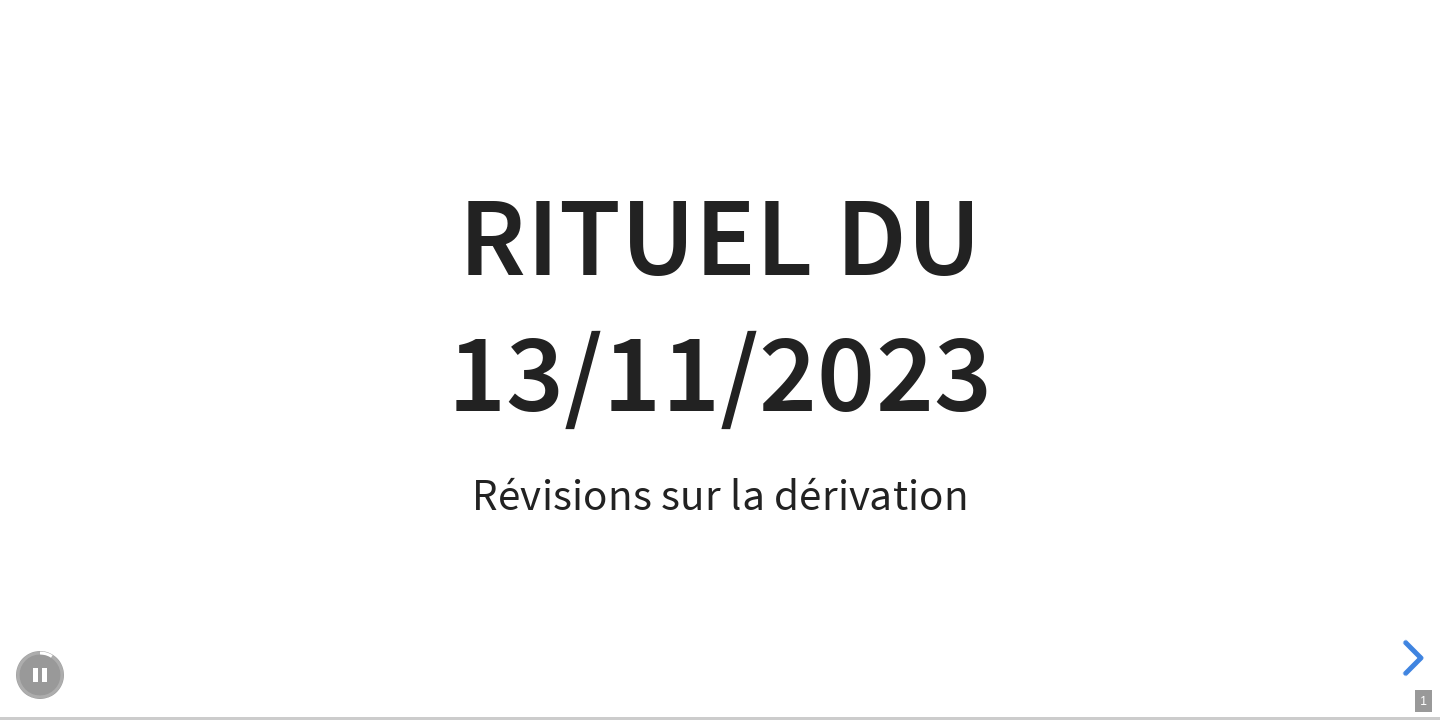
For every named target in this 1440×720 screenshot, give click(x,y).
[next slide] (1410, 658)
